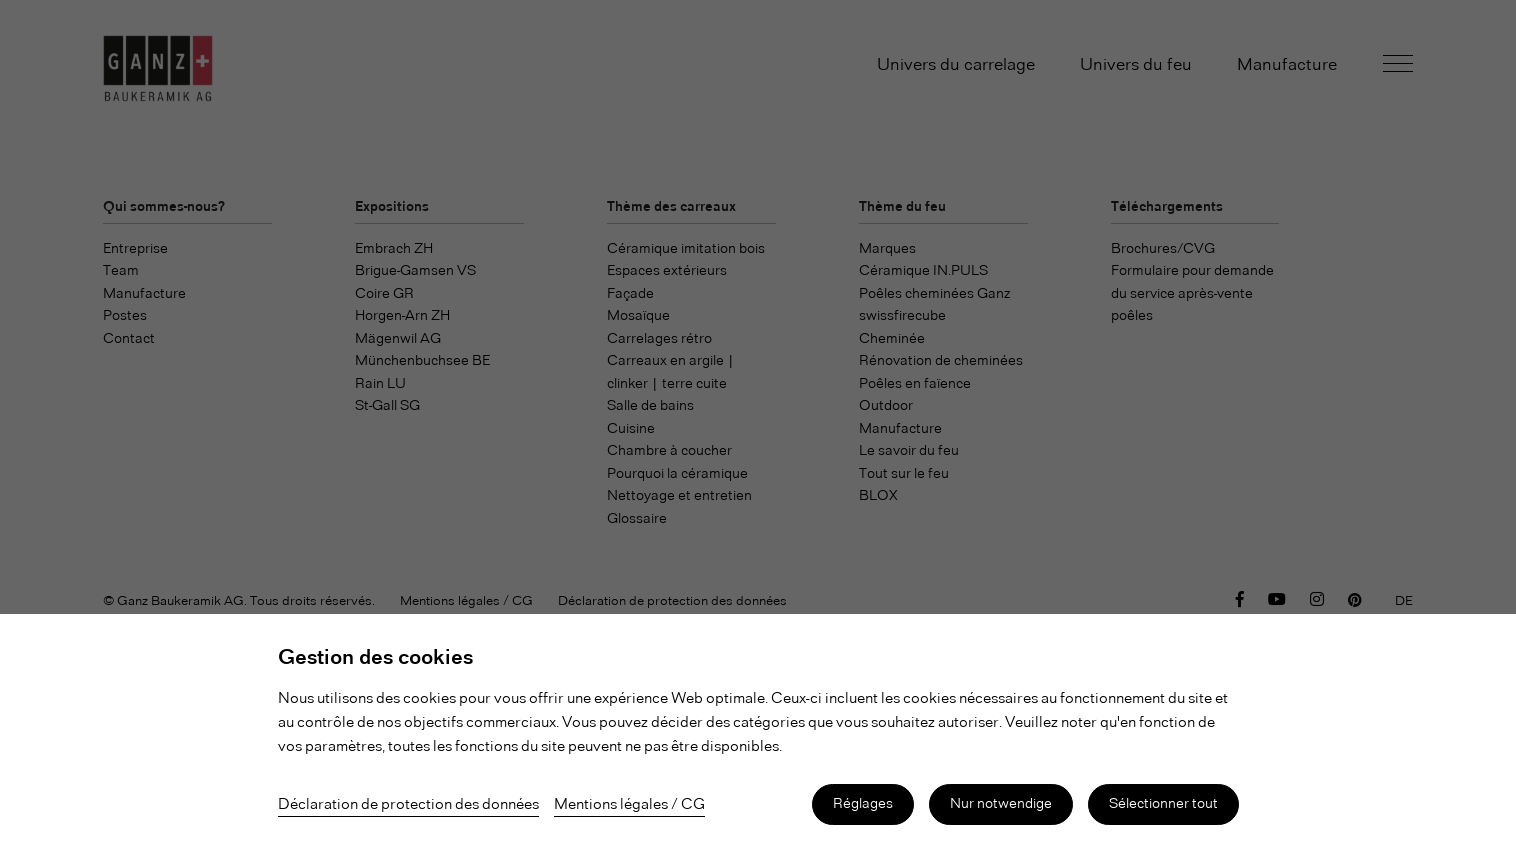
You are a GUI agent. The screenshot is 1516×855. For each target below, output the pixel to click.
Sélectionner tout (1163, 804)
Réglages (863, 804)
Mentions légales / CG (629, 805)
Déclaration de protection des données (408, 805)
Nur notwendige (1001, 804)
